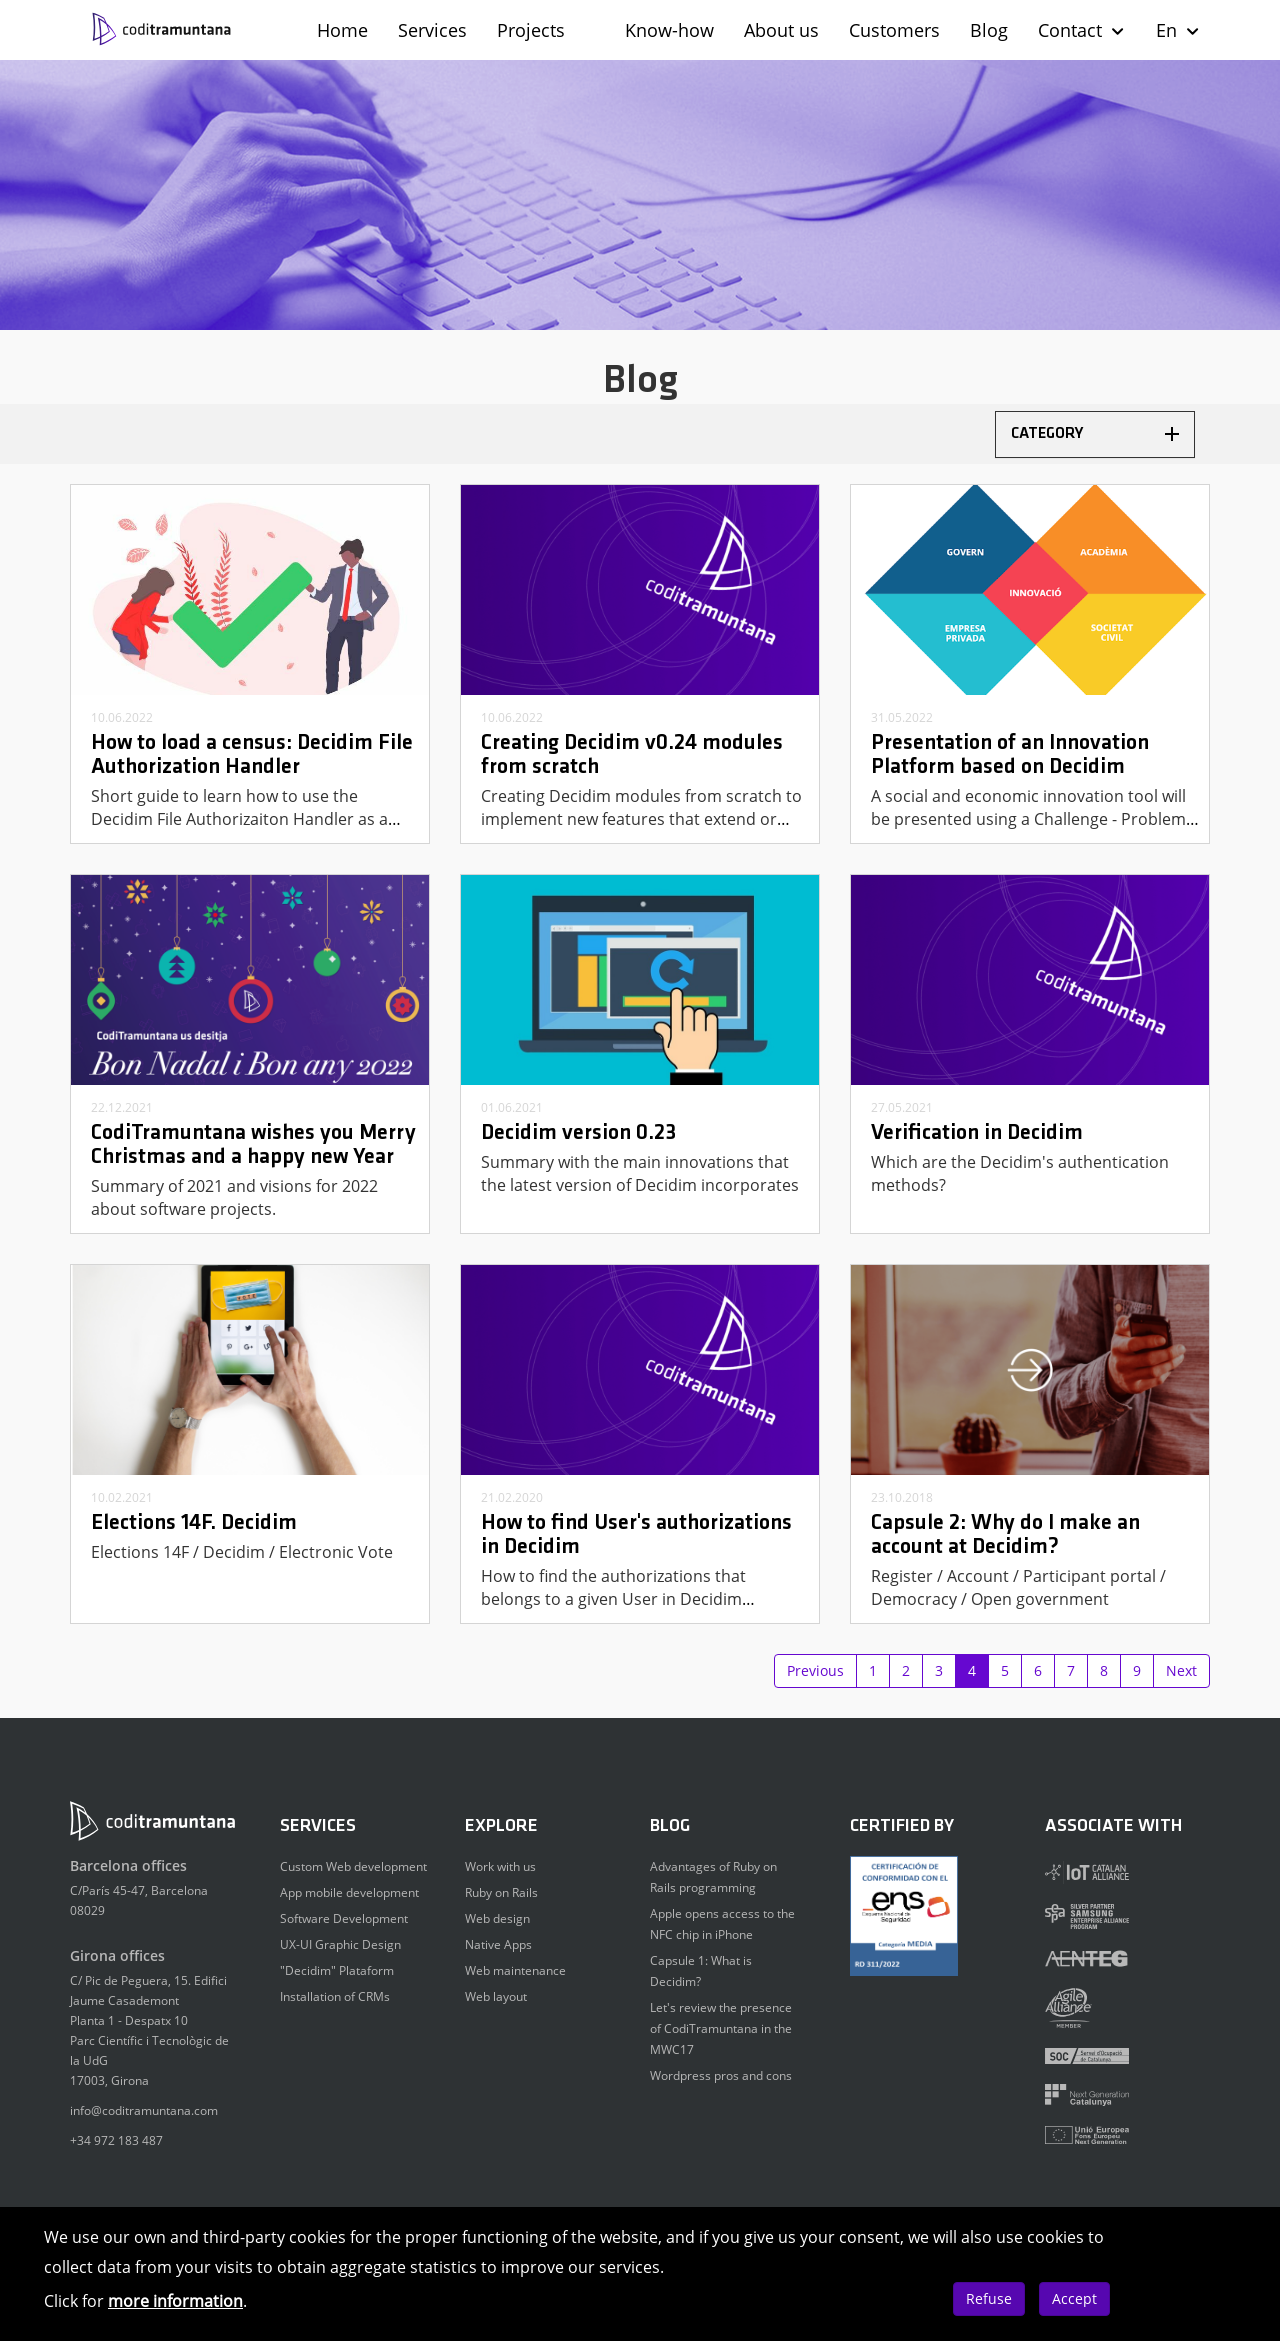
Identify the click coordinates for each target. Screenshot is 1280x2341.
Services (432, 30)
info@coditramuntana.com (144, 2110)
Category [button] (1095, 434)
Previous (815, 1670)
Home (342, 30)
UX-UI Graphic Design (340, 1944)
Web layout (496, 1996)
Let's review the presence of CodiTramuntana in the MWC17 (721, 2028)
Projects (531, 30)
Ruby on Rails (501, 1892)
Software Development (344, 1918)
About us (781, 30)
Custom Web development (353, 1866)
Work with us (500, 1866)
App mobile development (349, 1892)
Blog (989, 30)
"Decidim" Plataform (337, 1970)
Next (1181, 1670)
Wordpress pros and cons (721, 2075)
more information (175, 2301)
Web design (497, 1918)
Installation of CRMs (335, 1996)
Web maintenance (515, 1970)
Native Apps (498, 1944)
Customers (894, 30)
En (1178, 30)
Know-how (669, 30)
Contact (1082, 30)
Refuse (989, 2298)
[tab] (1095, 434)
